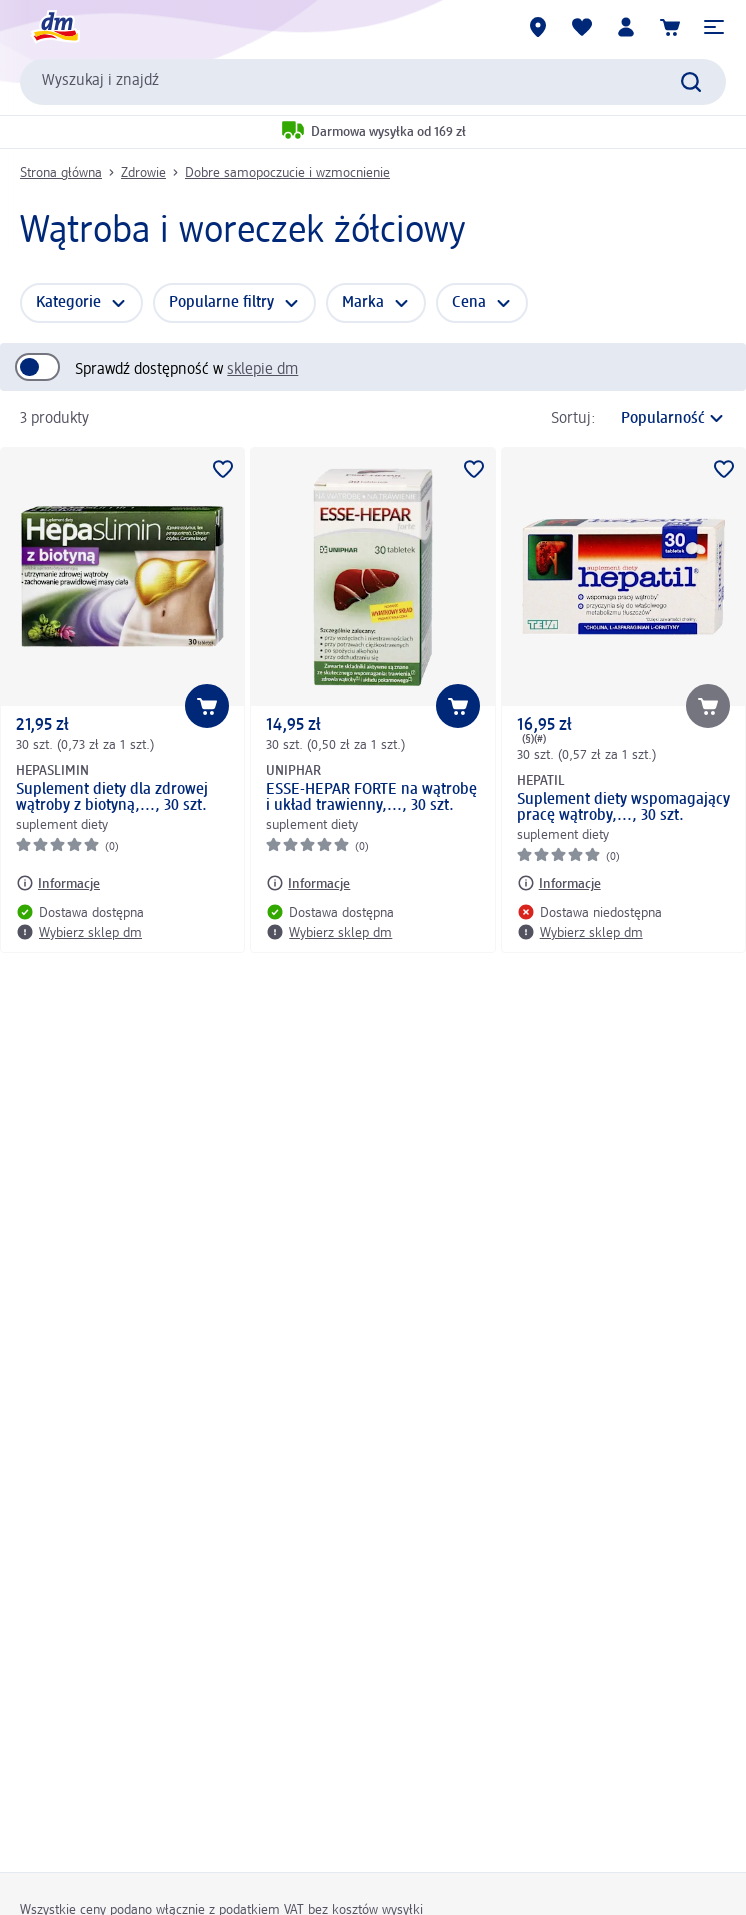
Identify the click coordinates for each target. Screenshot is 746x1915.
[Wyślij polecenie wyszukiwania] (691, 82)
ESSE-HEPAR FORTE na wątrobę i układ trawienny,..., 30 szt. (371, 798)
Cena (469, 303)
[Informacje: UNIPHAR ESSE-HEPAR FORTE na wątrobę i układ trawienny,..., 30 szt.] (308, 883)
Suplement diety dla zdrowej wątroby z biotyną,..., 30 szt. (112, 798)
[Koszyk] (670, 27)
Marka (363, 303)
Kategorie (68, 303)
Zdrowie (143, 173)
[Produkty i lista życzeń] (582, 27)
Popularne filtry (221, 303)
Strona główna (61, 173)
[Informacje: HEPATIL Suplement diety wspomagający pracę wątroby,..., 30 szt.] (559, 883)
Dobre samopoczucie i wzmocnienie (287, 173)
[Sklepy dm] (538, 27)
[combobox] (373, 82)
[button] (714, 27)
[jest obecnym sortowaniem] (666, 419)
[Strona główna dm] (55, 27)
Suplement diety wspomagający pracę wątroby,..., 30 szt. (623, 808)
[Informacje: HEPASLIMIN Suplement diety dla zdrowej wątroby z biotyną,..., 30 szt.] (58, 883)
